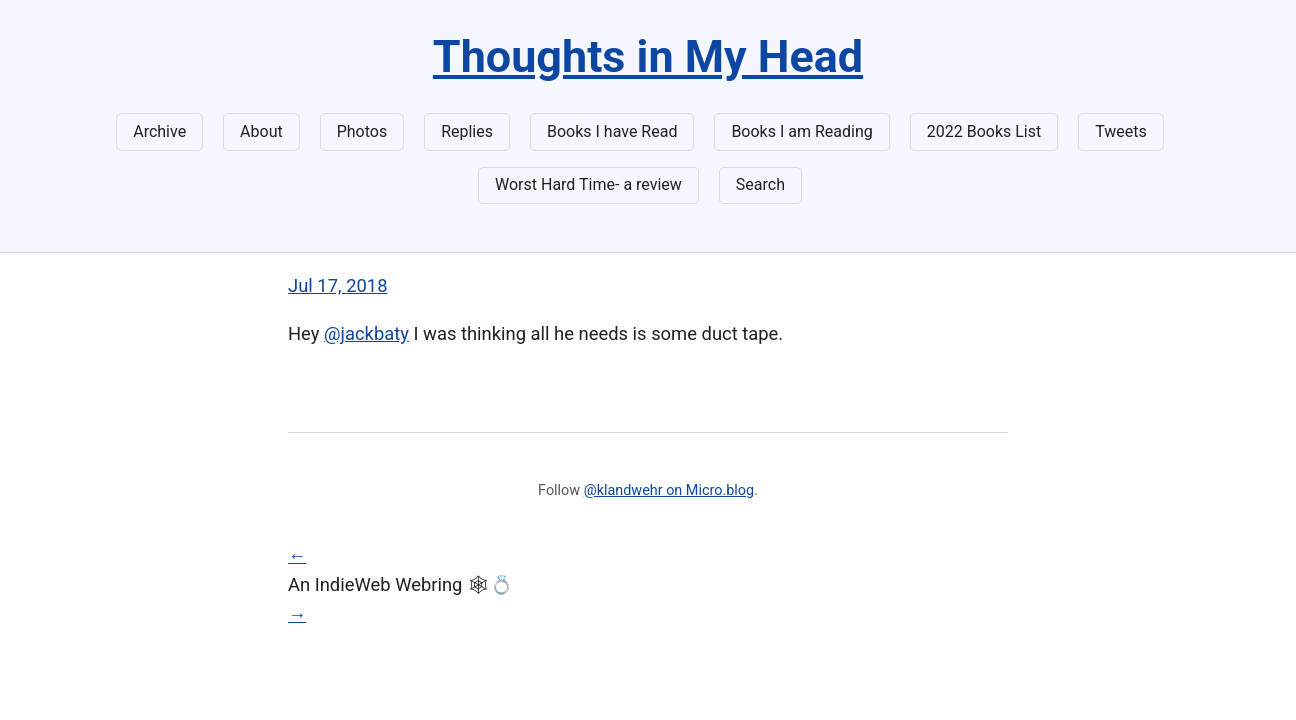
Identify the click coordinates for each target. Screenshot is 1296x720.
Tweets (1121, 131)
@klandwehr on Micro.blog (669, 490)
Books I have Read (612, 131)
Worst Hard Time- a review (588, 184)
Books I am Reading (801, 131)
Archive (159, 131)
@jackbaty (366, 333)
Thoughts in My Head (648, 56)
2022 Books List (984, 131)
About (261, 131)
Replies (467, 131)
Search (760, 184)
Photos (362, 131)
